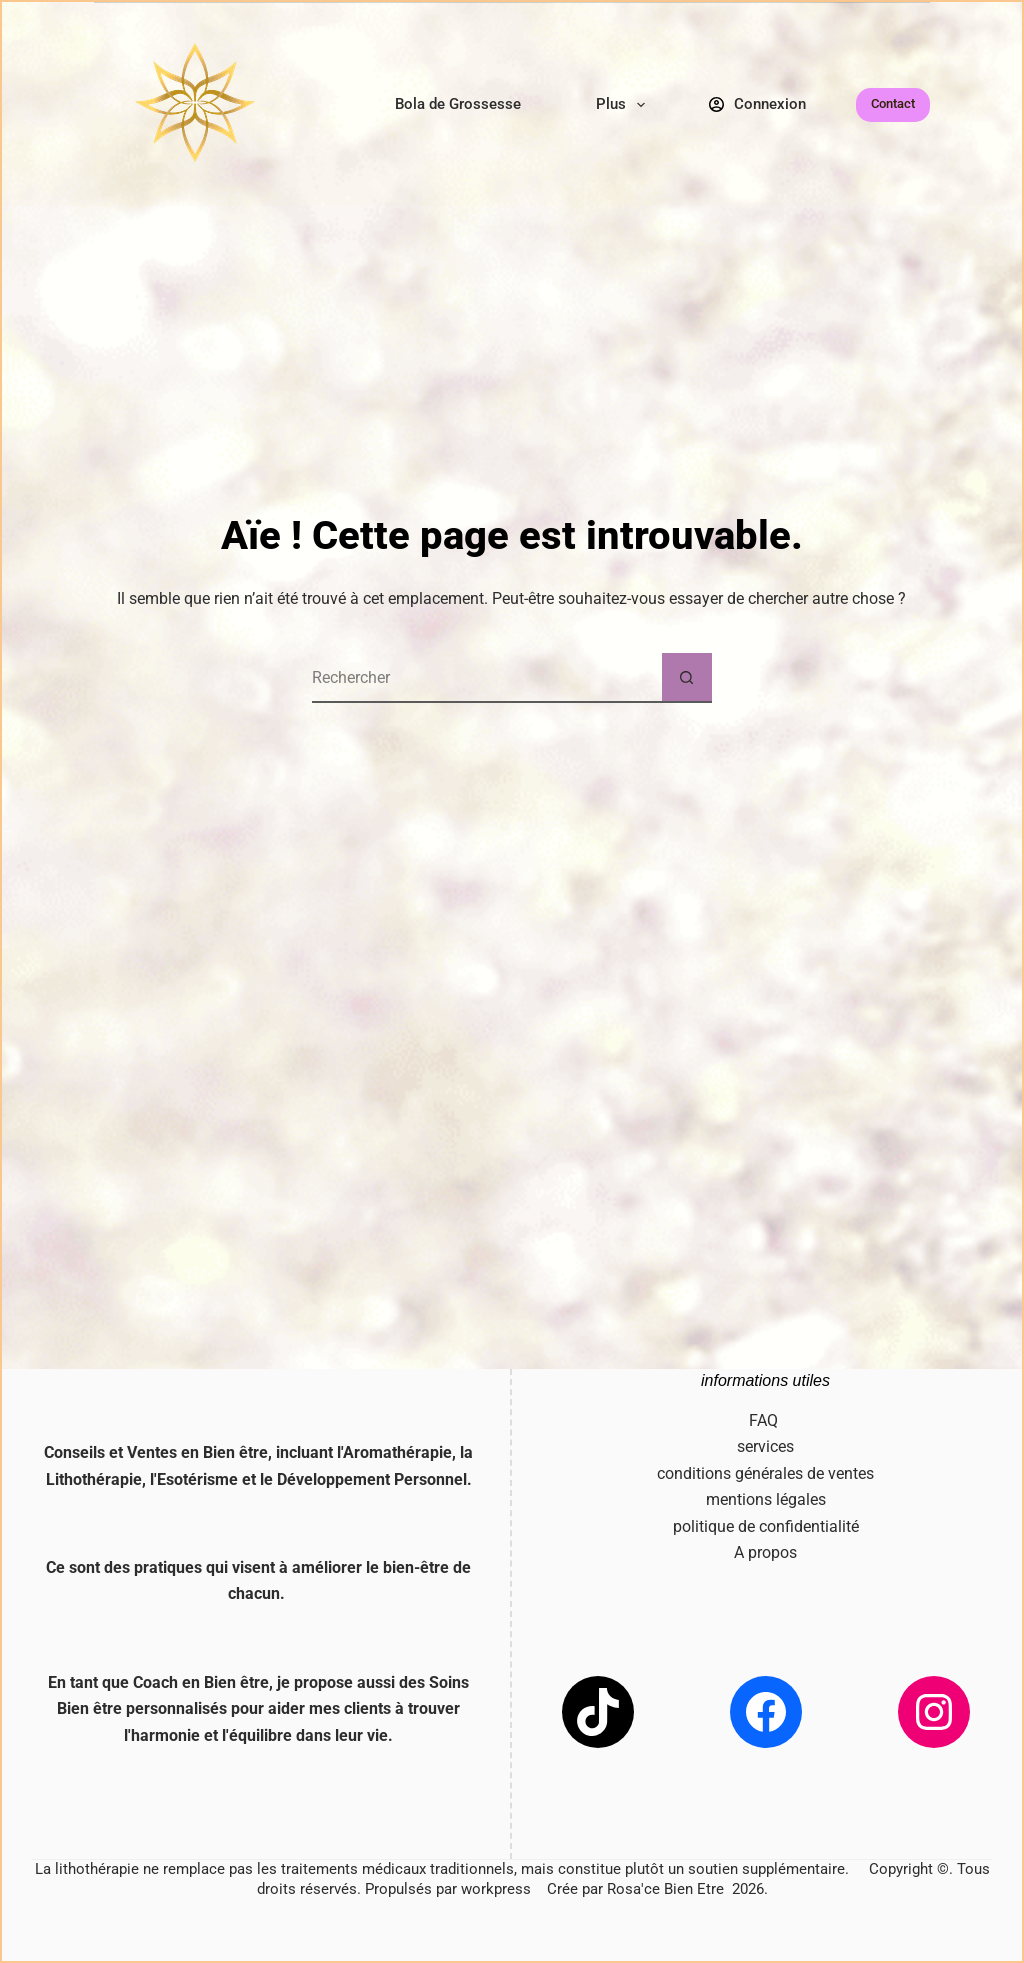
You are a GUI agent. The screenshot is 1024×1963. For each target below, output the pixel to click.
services (765, 1446)
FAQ (765, 1420)
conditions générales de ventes (765, 1473)
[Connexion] (757, 104)
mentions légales (766, 1499)
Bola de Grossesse (458, 104)
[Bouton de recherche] (687, 678)
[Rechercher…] (487, 678)
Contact (893, 103)
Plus (624, 105)
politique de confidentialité (766, 1526)
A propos (765, 1552)
